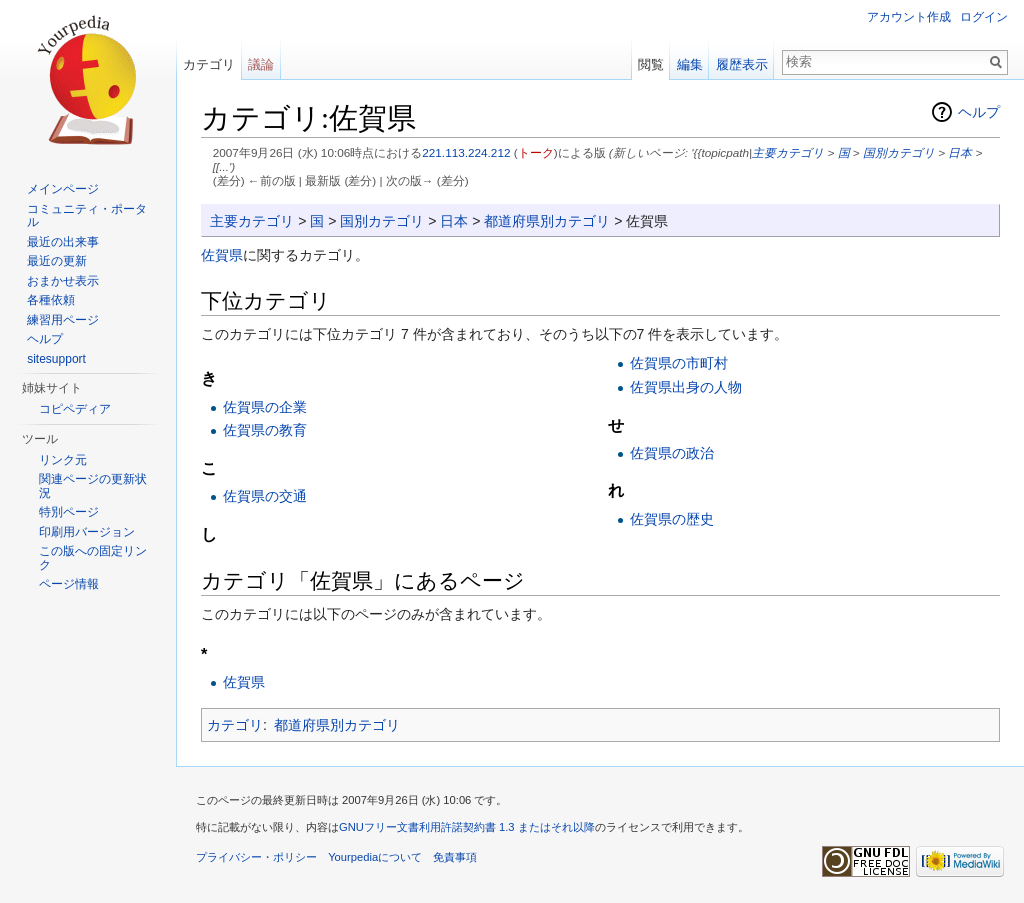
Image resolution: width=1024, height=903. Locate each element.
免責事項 (455, 857)
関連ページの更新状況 (93, 486)
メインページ (63, 189)
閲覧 (651, 64)
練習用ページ (63, 320)
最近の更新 (57, 261)
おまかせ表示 (63, 281)
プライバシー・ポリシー (256, 857)
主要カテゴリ (788, 152)
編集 (690, 64)
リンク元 (63, 460)
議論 (261, 64)
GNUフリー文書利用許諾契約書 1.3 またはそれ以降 (467, 827)
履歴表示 (742, 64)
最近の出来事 (63, 242)
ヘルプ (979, 112)
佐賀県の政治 (672, 453)
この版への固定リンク (93, 558)
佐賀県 (222, 255)
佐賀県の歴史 (672, 519)
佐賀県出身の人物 (686, 387)
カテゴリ (235, 725)
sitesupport (56, 359)
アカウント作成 (909, 17)
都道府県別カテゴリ (547, 221)
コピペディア (75, 409)
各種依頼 (51, 300)
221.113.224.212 (466, 152)
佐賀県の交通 (265, 496)
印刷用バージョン (87, 532)
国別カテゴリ (899, 152)
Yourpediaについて (375, 857)
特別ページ (69, 512)
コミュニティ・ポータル (87, 216)
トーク (536, 152)
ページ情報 (69, 584)
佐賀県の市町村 (679, 363)
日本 (960, 152)
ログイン (984, 17)
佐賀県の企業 (265, 407)
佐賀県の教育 (265, 430)
